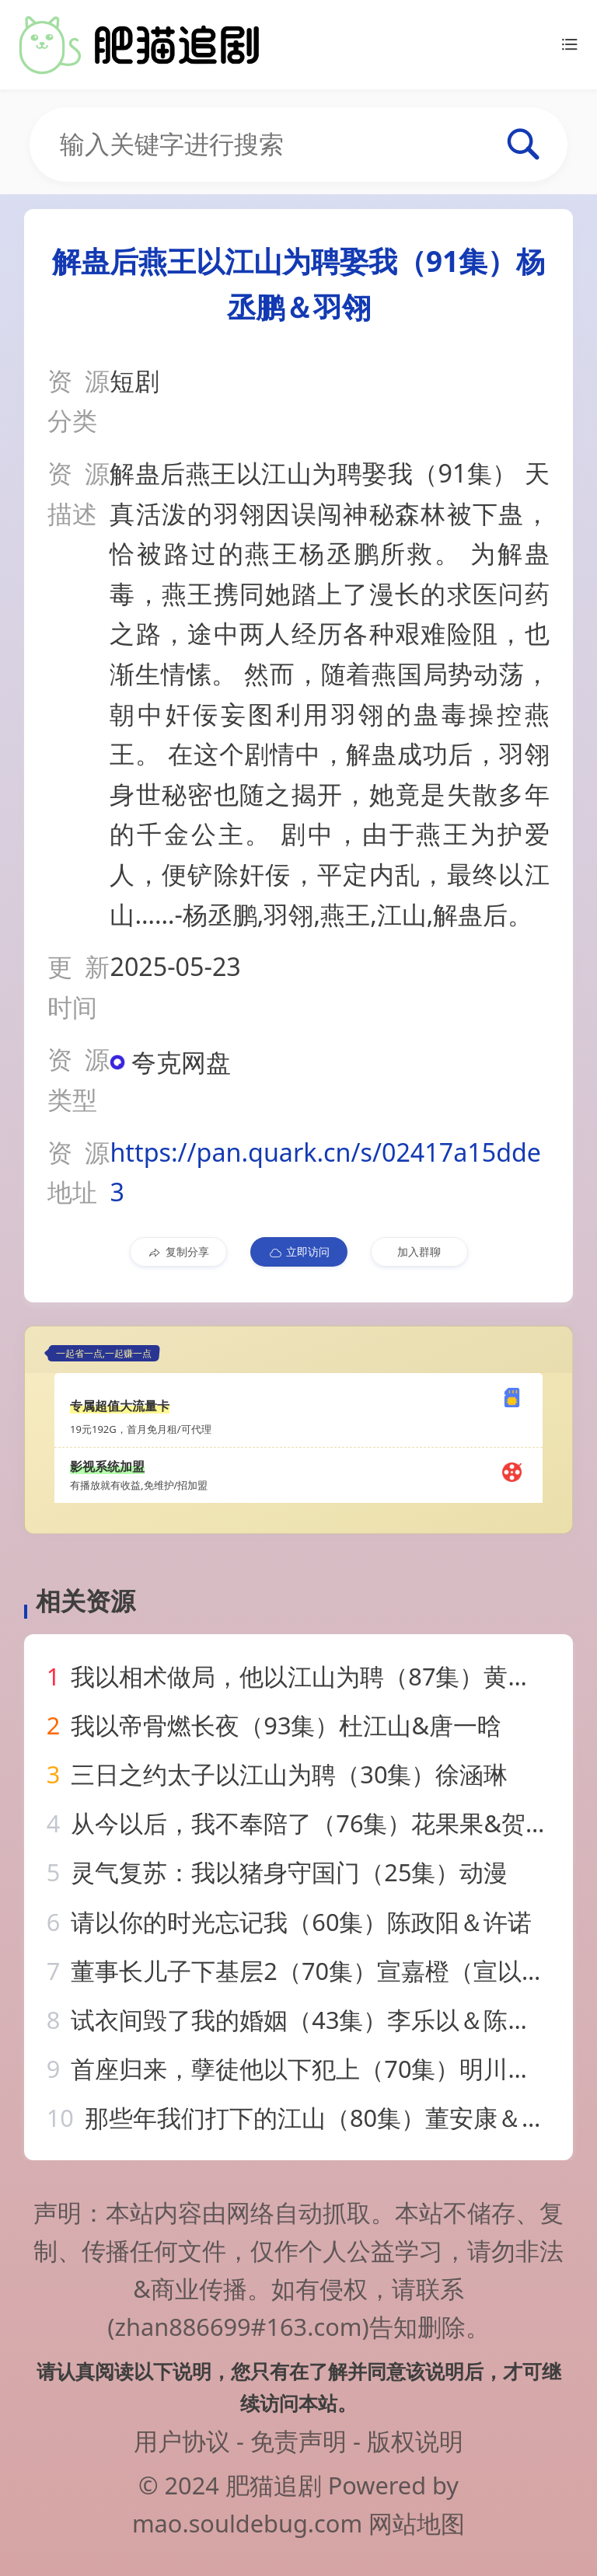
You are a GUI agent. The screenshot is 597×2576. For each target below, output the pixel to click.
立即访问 (299, 1252)
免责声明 (298, 2440)
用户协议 (182, 2440)
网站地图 (416, 2523)
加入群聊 (419, 1251)
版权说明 (415, 2440)
